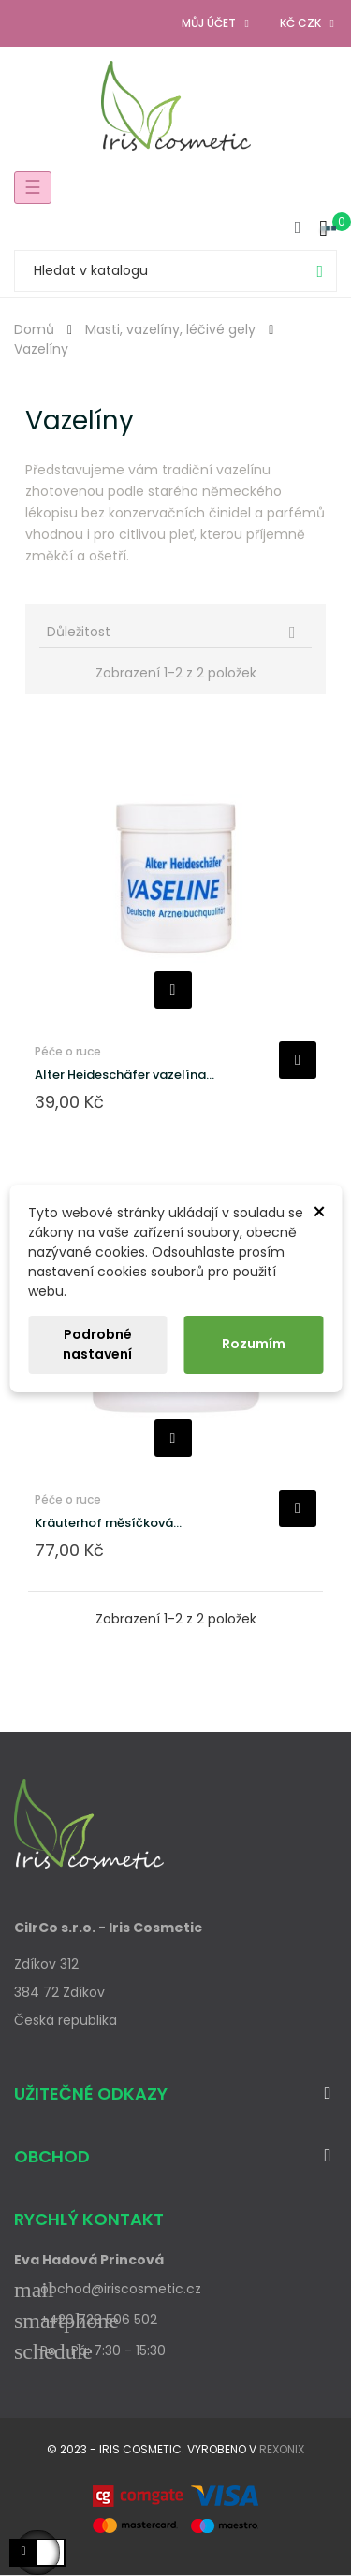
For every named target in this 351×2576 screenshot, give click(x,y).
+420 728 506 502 (85, 2319)
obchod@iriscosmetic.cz (107, 2288)
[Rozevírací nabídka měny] (308, 23)
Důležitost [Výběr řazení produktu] (176, 632)
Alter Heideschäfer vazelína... (124, 1075)
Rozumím (253, 1343)
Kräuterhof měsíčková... (108, 1523)
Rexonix (281, 2449)
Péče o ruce (68, 1051)
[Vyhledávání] (175, 271)
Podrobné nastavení (97, 1344)
